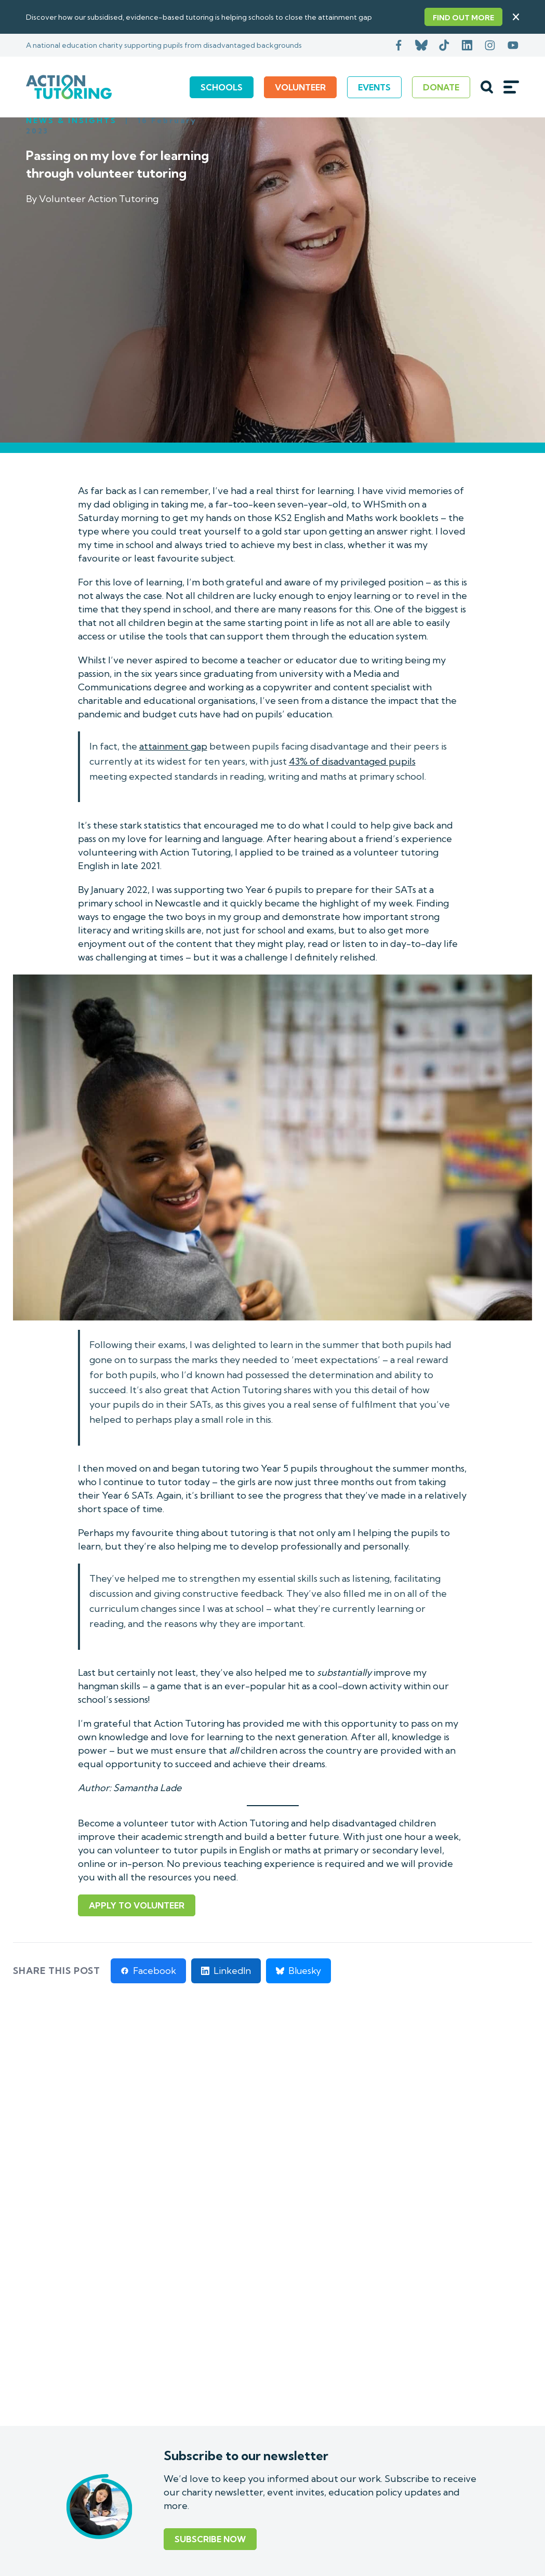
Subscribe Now (210, 2539)
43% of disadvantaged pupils (352, 761)
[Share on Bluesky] (298, 1970)
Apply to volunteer (136, 1905)
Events (374, 87)
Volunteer (300, 87)
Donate (441, 87)
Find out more (463, 17)
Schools (222, 87)
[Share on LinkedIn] (226, 1970)
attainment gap (173, 746)
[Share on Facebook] (148, 1970)
